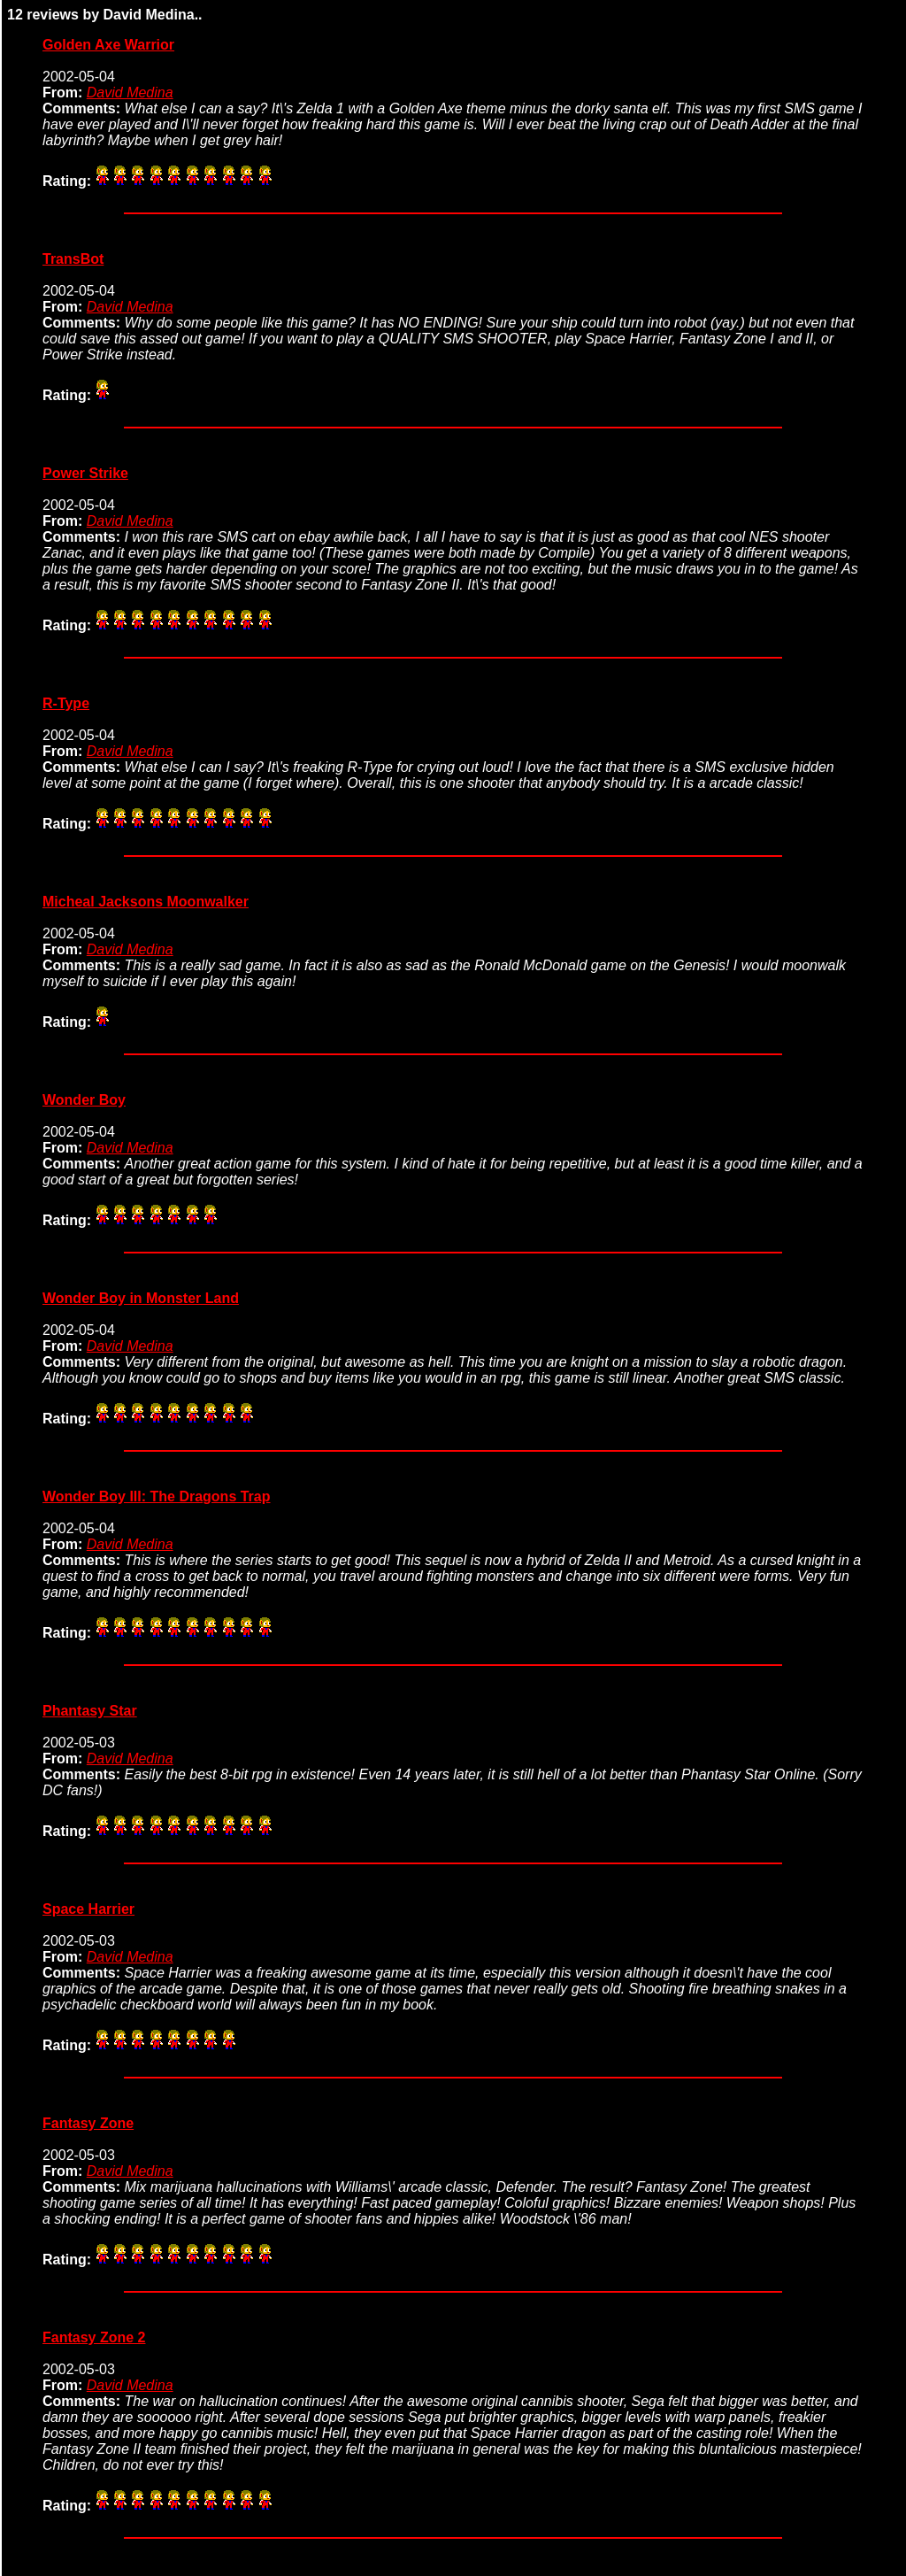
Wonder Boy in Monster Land (140, 1298)
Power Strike (85, 473)
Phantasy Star (89, 1710)
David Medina (130, 92)
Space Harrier (88, 1909)
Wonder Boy (84, 1099)
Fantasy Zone (88, 2123)
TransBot (73, 258)
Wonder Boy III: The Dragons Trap (156, 1496)
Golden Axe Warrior (108, 44)
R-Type (65, 703)
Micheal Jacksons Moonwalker (145, 901)
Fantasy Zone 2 (93, 2337)
